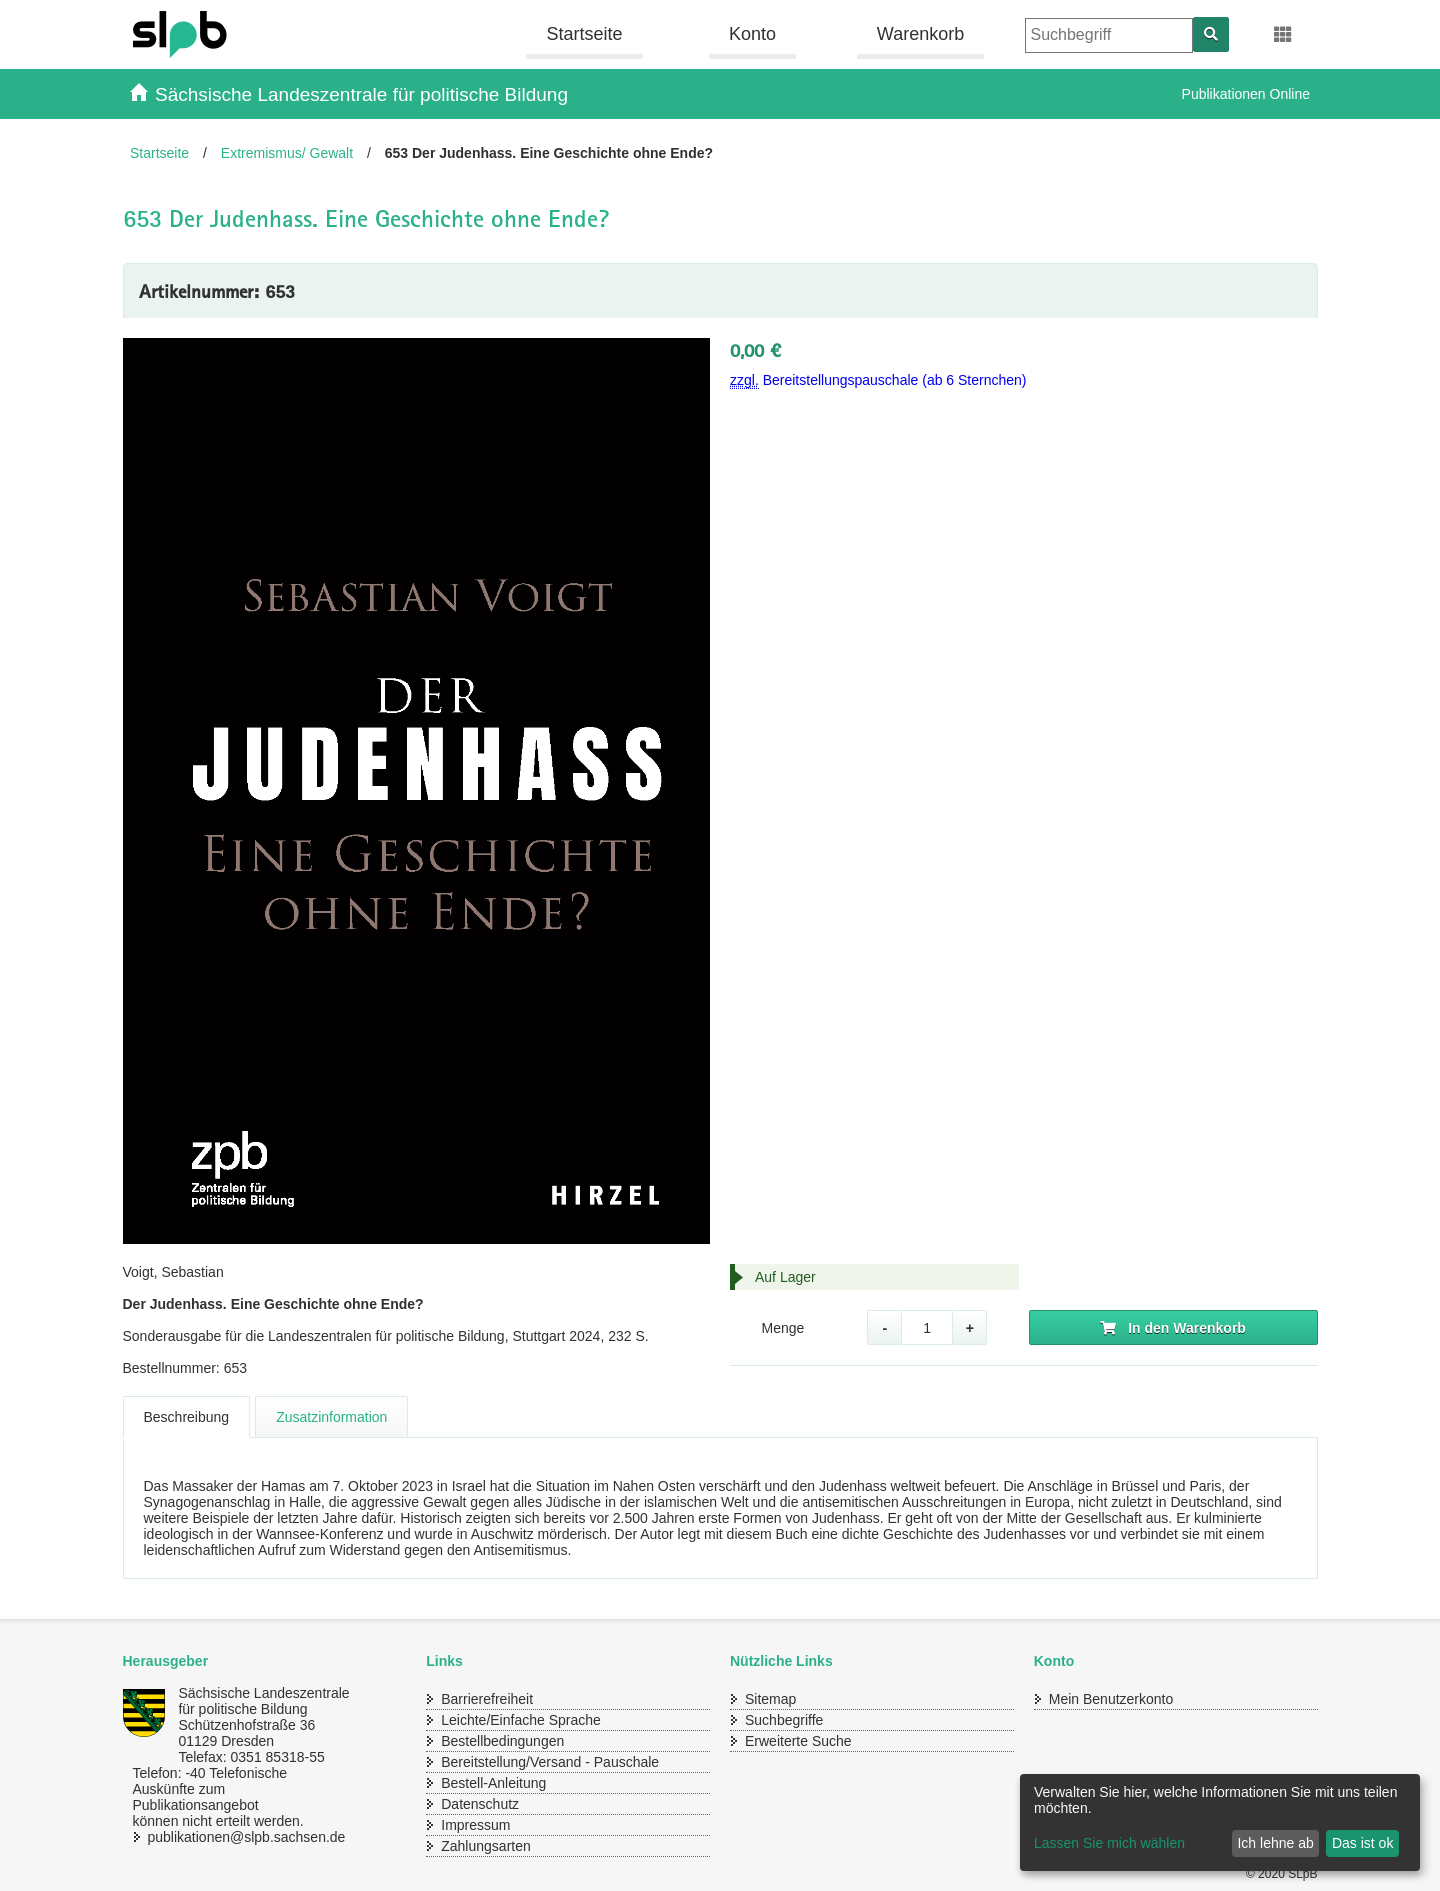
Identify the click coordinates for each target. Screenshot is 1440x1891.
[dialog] (1220, 1822)
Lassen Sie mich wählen (1109, 1843)
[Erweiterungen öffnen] (1283, 35)
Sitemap (770, 1699)
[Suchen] (1211, 34)
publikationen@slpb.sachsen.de (228, 1837)
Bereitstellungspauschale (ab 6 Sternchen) (878, 380)
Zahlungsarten (486, 1846)
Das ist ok (1362, 1843)
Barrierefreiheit (487, 1699)
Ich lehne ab (1275, 1843)
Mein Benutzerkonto (1111, 1699)
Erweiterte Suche (798, 1741)
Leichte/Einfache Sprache (521, 1720)
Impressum (475, 1825)
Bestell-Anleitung (493, 1783)
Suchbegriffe (784, 1720)
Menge (782, 1328)
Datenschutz (480, 1804)
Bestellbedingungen (502, 1741)
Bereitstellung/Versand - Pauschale (550, 1762)
